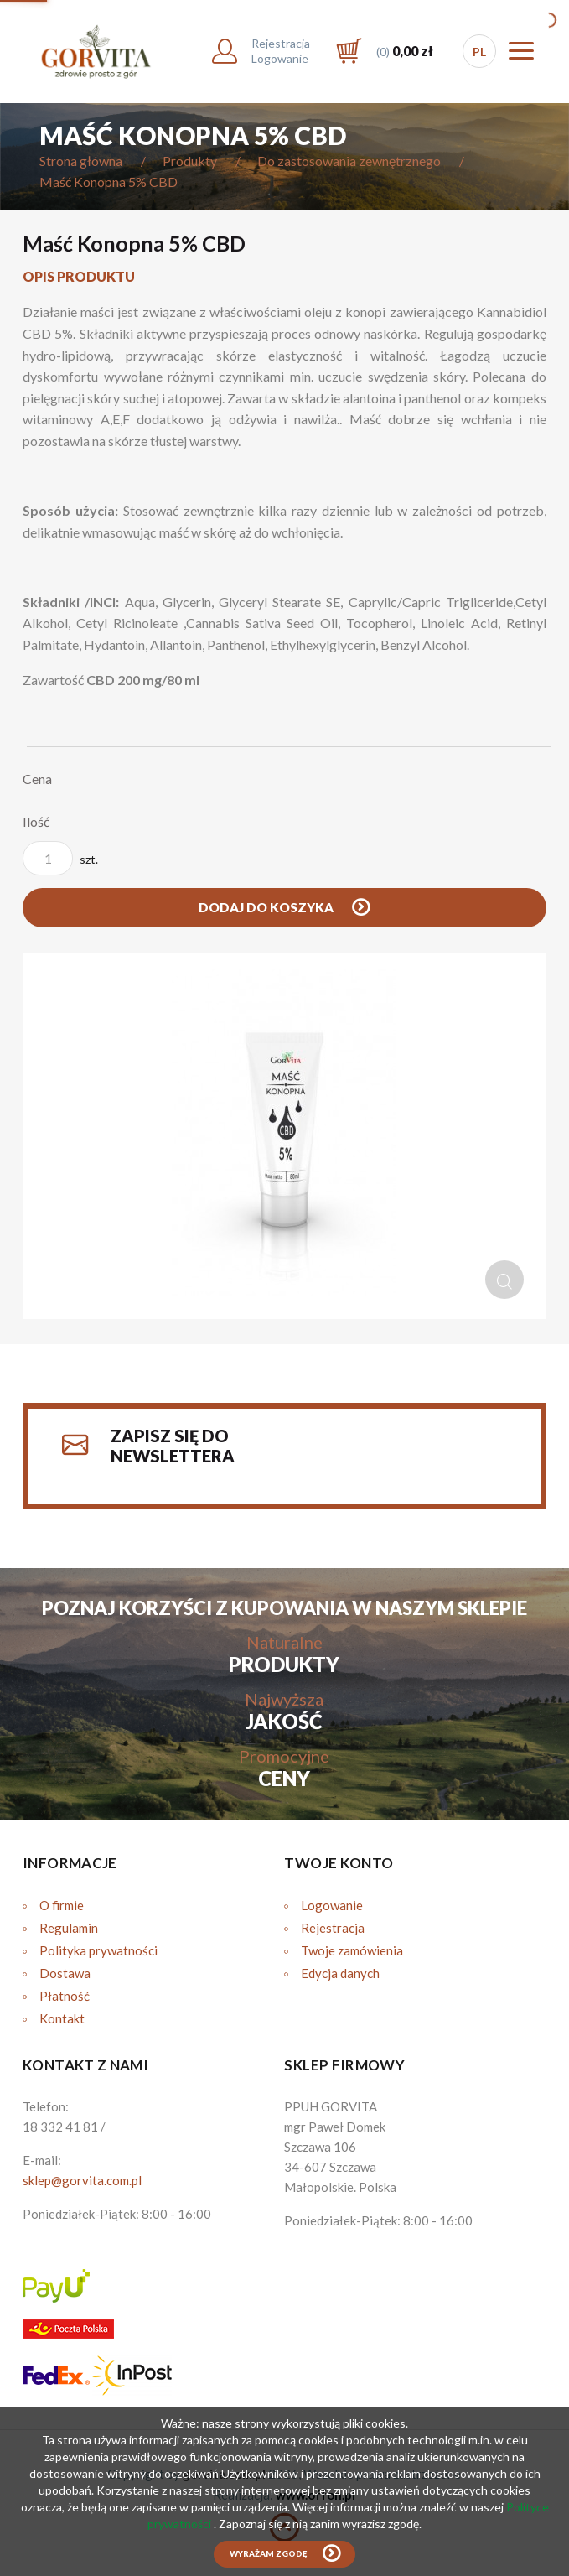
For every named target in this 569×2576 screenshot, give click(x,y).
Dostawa (65, 1973)
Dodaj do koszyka (267, 907)
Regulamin (68, 1927)
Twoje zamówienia (352, 1950)
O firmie (61, 1905)
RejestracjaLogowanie (280, 50)
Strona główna (80, 161)
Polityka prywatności (98, 1950)
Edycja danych (340, 1973)
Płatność (64, 1995)
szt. (60, 858)
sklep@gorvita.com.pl (82, 2180)
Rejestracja (333, 1927)
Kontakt (62, 2018)
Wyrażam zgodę (268, 2553)
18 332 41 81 (60, 2126)
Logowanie (332, 1905)
